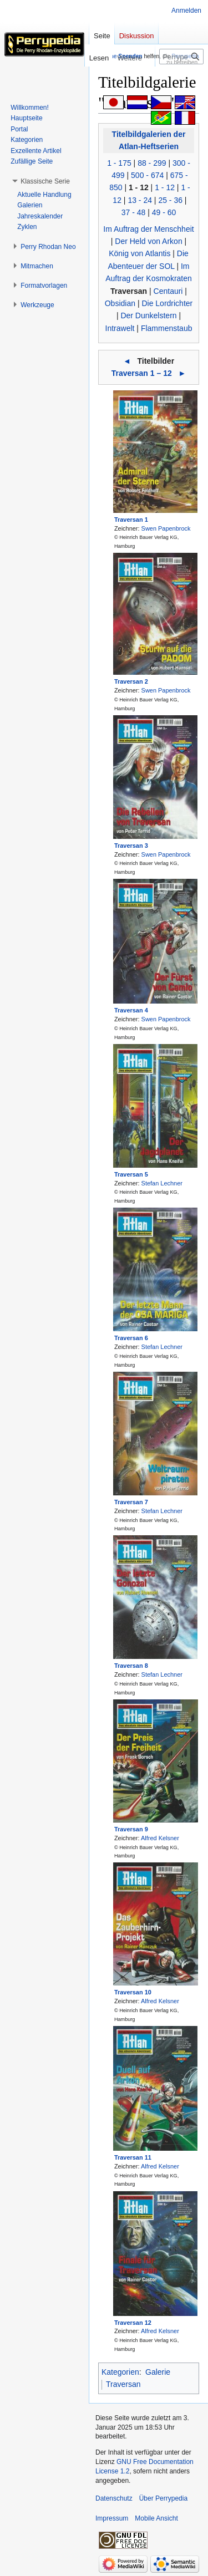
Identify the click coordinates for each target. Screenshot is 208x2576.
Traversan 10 (132, 1992)
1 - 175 (119, 163)
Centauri (168, 291)
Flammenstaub (166, 328)
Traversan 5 (131, 1174)
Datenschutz (114, 2498)
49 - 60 (164, 212)
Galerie (157, 2372)
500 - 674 (147, 175)
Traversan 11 (132, 2157)
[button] (45, 181)
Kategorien (120, 2372)
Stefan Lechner (161, 1183)
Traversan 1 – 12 (141, 373)
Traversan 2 (131, 681)
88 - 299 (152, 163)
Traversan (128, 291)
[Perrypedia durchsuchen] (181, 56)
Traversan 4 (131, 1010)
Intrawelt (120, 328)
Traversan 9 (131, 1829)
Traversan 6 (131, 1338)
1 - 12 (139, 187)
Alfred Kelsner (160, 1838)
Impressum (111, 2518)
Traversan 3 (131, 845)
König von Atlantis (139, 253)
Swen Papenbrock (166, 528)
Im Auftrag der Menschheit (148, 229)
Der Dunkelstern (148, 315)
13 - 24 (140, 200)
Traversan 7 (131, 1502)
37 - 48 (133, 212)
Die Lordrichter (166, 303)
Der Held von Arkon (148, 241)
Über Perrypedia (163, 2498)
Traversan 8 (131, 1665)
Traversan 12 (132, 2322)
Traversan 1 (131, 519)
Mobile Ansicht (156, 2518)
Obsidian (120, 303)
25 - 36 (170, 200)
